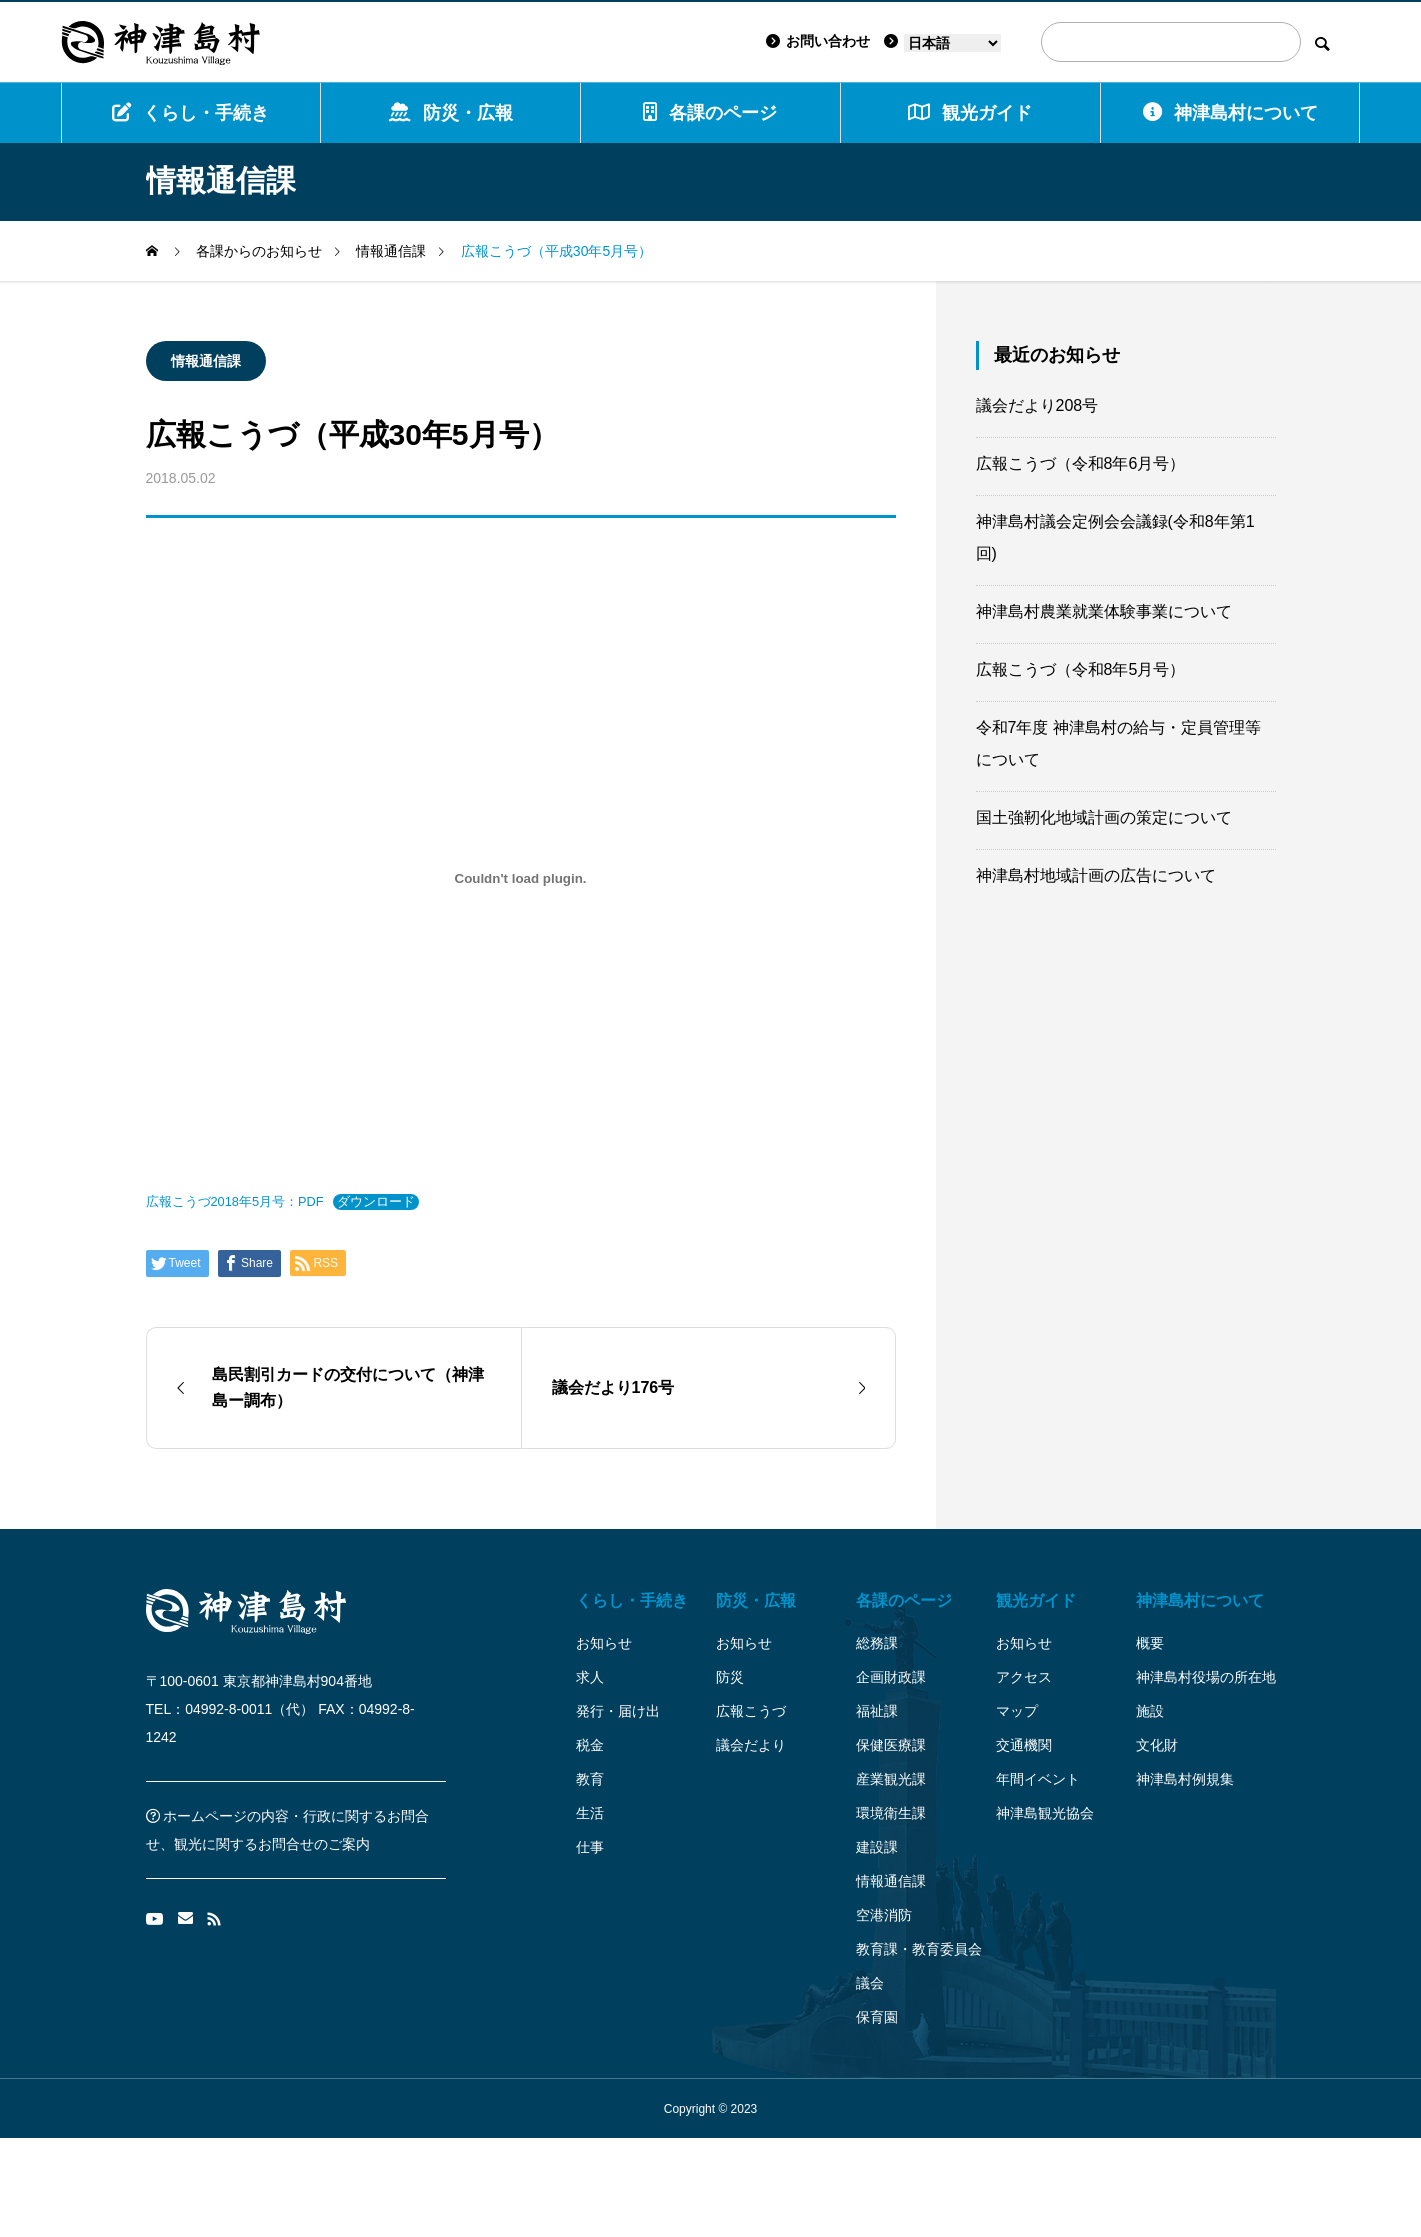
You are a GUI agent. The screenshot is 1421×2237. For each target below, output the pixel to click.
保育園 (877, 2017)
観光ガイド (1036, 1600)
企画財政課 (891, 1677)
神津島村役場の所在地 (1206, 1677)
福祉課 (877, 1711)
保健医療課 (891, 1745)
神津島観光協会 (1045, 1813)
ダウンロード (376, 1201)
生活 (590, 1813)
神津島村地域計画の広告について (1096, 875)
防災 (730, 1677)
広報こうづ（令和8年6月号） (1081, 463)
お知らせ (604, 1643)
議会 (870, 1983)
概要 (1150, 1643)
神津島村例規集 (1185, 1779)
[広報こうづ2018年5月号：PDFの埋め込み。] (521, 878)
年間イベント (1038, 1779)
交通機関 (1024, 1745)
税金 (590, 1745)
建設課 (877, 1847)
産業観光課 (891, 1779)
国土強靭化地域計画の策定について (1104, 817)
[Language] (952, 43)
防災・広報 (451, 112)
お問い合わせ (818, 41)
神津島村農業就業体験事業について (1104, 611)
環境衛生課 (891, 1813)
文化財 (1157, 1745)
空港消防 (884, 1915)
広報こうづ (751, 1711)
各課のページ (710, 112)
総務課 (877, 1643)
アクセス (1024, 1677)
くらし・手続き (190, 112)
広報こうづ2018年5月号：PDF (235, 1201)
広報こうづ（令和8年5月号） (1081, 669)
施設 (1150, 1711)
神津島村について (1230, 112)
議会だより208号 (1037, 405)
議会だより (751, 1745)
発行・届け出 (618, 1711)
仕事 (590, 1847)
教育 (590, 1779)
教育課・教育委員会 (919, 1949)
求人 (590, 1677)
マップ (1017, 1711)
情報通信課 (206, 361)
